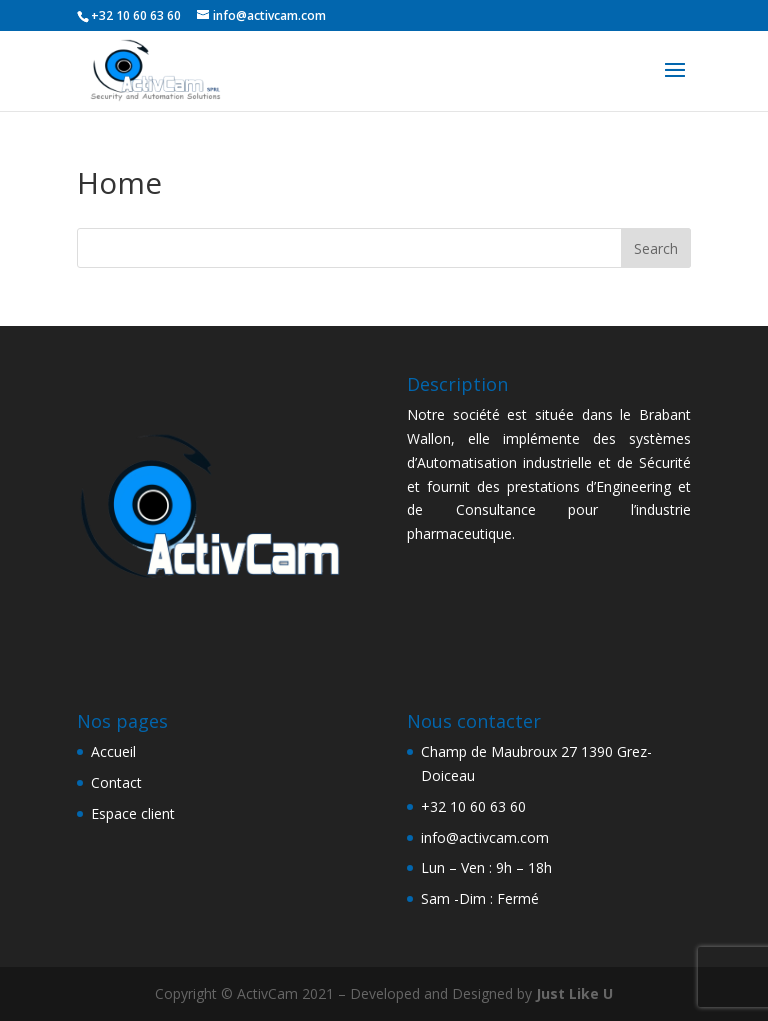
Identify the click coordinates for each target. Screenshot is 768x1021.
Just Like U (574, 993)
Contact (116, 782)
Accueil (113, 751)
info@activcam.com (485, 837)
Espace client (133, 813)
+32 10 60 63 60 (473, 806)
